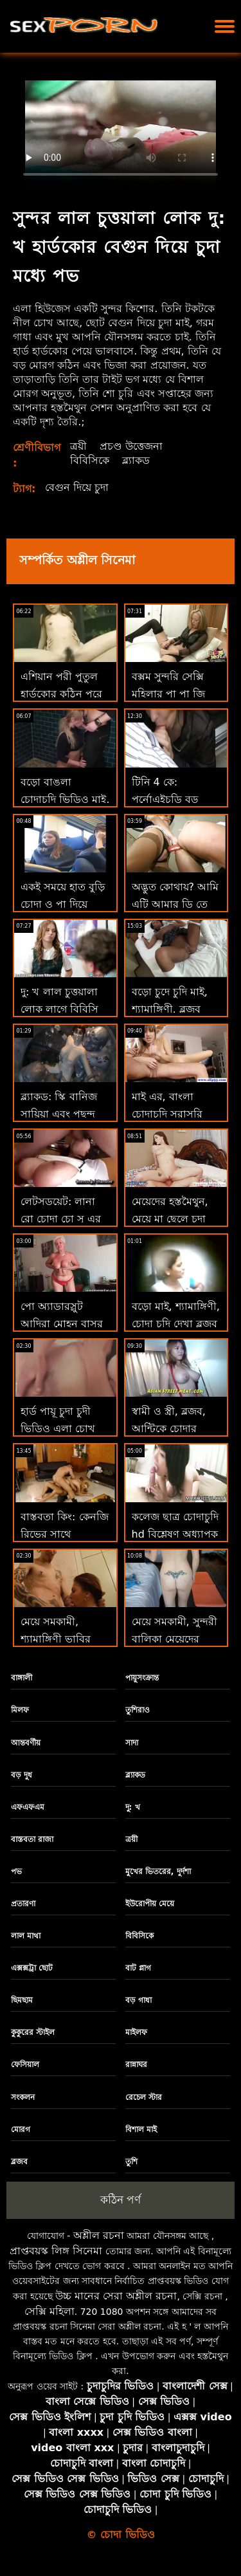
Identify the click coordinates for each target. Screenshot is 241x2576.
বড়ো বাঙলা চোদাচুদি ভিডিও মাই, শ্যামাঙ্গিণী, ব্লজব (65, 799)
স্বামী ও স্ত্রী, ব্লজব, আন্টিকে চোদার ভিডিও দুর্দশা (169, 1428)
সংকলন (23, 2097)
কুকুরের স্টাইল (33, 2032)
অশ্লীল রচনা (98, 2235)
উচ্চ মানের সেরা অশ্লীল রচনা (116, 2296)
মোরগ (20, 2129)
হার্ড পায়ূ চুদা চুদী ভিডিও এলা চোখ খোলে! (58, 1428)
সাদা (131, 1742)
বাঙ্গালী (21, 1677)
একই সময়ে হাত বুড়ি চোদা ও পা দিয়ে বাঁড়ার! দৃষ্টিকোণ (63, 904)
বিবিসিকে (89, 460)
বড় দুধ (21, 1775)
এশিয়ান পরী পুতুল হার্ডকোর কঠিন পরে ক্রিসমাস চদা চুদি (61, 693)
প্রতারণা (23, 1903)
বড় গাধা (138, 2000)
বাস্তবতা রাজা (32, 1839)
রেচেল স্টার (143, 2097)
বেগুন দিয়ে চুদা (77, 487)
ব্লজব (19, 2161)
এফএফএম (27, 1807)
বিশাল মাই (141, 2129)
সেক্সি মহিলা (49, 2311)
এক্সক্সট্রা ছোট (32, 1968)
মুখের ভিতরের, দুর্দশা (158, 1871)
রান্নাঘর (136, 2064)
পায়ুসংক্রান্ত (142, 1677)
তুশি (131, 2161)
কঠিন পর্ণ (120, 2199)
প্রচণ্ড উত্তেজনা (131, 446)
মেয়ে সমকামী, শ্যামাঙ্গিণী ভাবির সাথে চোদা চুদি (56, 1638)
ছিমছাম (22, 2000)
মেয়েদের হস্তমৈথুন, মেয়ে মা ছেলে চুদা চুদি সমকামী (170, 1218)
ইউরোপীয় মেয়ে (149, 1903)
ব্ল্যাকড (136, 460)
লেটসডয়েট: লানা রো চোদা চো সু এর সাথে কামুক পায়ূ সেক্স (65, 1218)
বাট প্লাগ (138, 1968)
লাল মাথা (25, 1935)
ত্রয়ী (78, 446)
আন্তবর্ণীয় (25, 1742)
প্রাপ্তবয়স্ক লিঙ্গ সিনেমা (56, 2251)
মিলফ (20, 1710)
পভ (16, 1871)
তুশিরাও (137, 1710)
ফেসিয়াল (25, 2064)
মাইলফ (136, 2032)
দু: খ (132, 1807)
